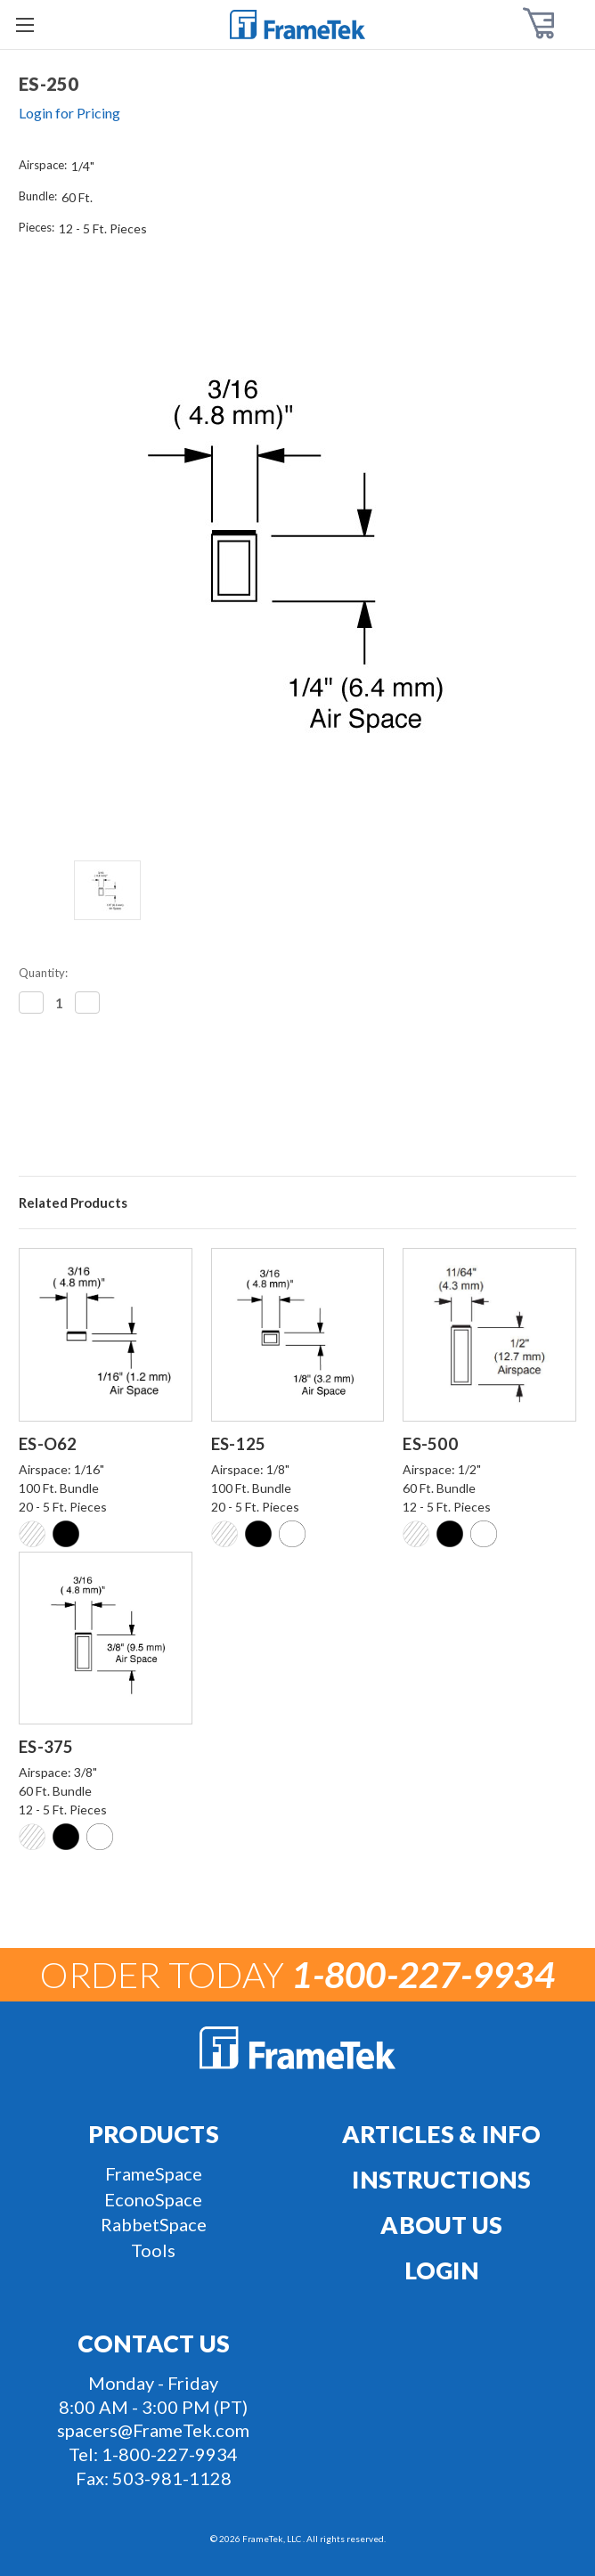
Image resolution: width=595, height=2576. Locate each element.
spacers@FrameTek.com (153, 2430)
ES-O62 (48, 1444)
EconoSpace (153, 2199)
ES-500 (430, 1444)
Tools (153, 2250)
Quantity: (43, 973)
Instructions (441, 2179)
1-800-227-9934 (170, 2454)
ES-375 (46, 1747)
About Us (441, 2225)
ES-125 (238, 1444)
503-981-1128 (172, 2478)
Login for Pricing (69, 112)
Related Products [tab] (73, 1202)
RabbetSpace (154, 2224)
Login (441, 2270)
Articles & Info (442, 2134)
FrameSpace (153, 2173)
